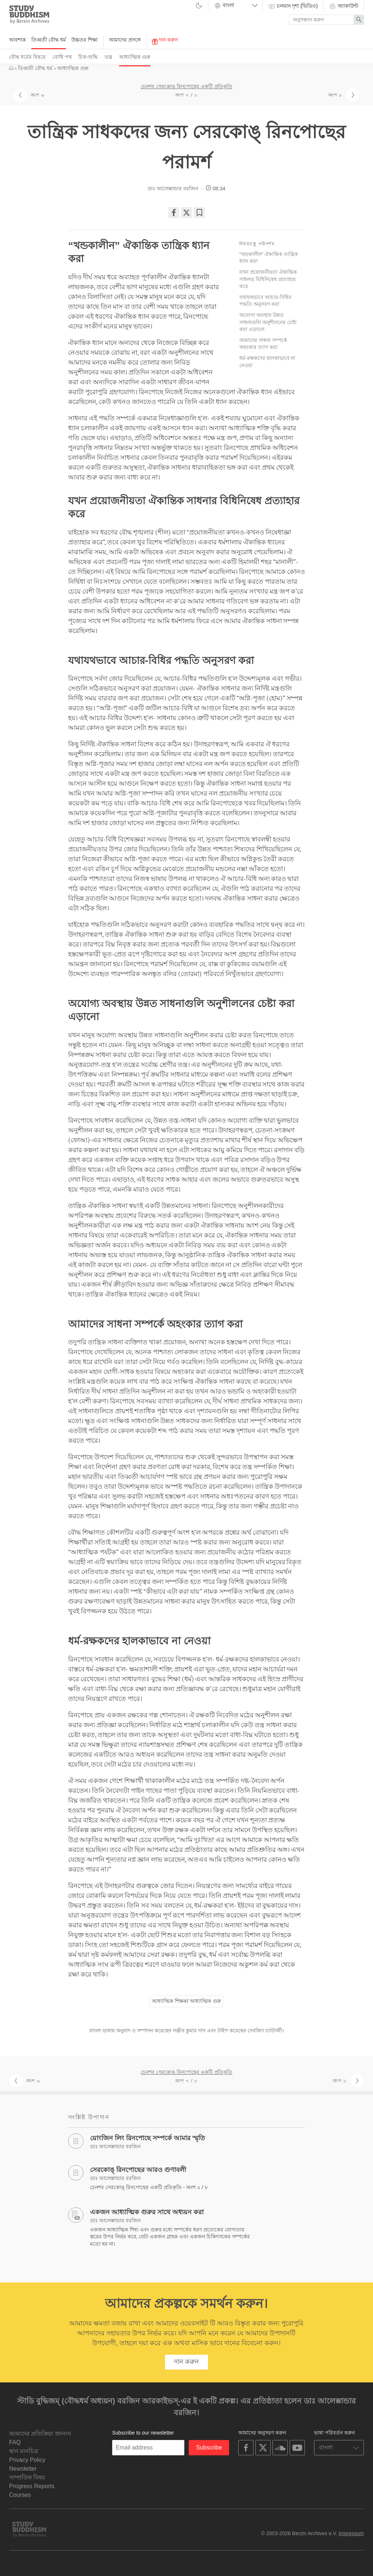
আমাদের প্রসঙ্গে (125, 40)
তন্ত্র (108, 57)
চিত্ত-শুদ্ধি (88, 57)
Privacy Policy (27, 2460)
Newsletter (23, 2469)
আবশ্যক (17, 40)
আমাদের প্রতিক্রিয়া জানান (40, 2434)
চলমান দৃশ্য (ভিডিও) (293, 6)
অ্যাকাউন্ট (343, 6)
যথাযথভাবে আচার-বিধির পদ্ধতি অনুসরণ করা (265, 300)
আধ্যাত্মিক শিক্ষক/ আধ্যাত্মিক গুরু (186, 2001)
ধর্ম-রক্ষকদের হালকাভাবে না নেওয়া (267, 361)
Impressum (351, 2533)
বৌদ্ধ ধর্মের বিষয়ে (27, 57)
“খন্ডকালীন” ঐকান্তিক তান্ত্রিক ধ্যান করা (268, 257)
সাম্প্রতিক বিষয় (27, 2477)
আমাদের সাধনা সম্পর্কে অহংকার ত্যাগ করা (263, 343)
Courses (20, 2495)
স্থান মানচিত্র (23, 2451)
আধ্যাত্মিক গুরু (134, 57)
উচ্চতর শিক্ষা (84, 40)
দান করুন (165, 40)
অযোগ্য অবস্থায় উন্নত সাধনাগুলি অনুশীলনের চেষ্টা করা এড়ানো (268, 322)
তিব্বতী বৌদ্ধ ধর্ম (48, 40)
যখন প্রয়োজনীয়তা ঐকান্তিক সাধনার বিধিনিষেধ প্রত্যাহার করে (268, 279)
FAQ (15, 2442)
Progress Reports (32, 2486)
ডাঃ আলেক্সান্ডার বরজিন (173, 188)
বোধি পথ (62, 57)
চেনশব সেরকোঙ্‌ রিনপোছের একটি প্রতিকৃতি (186, 86)
